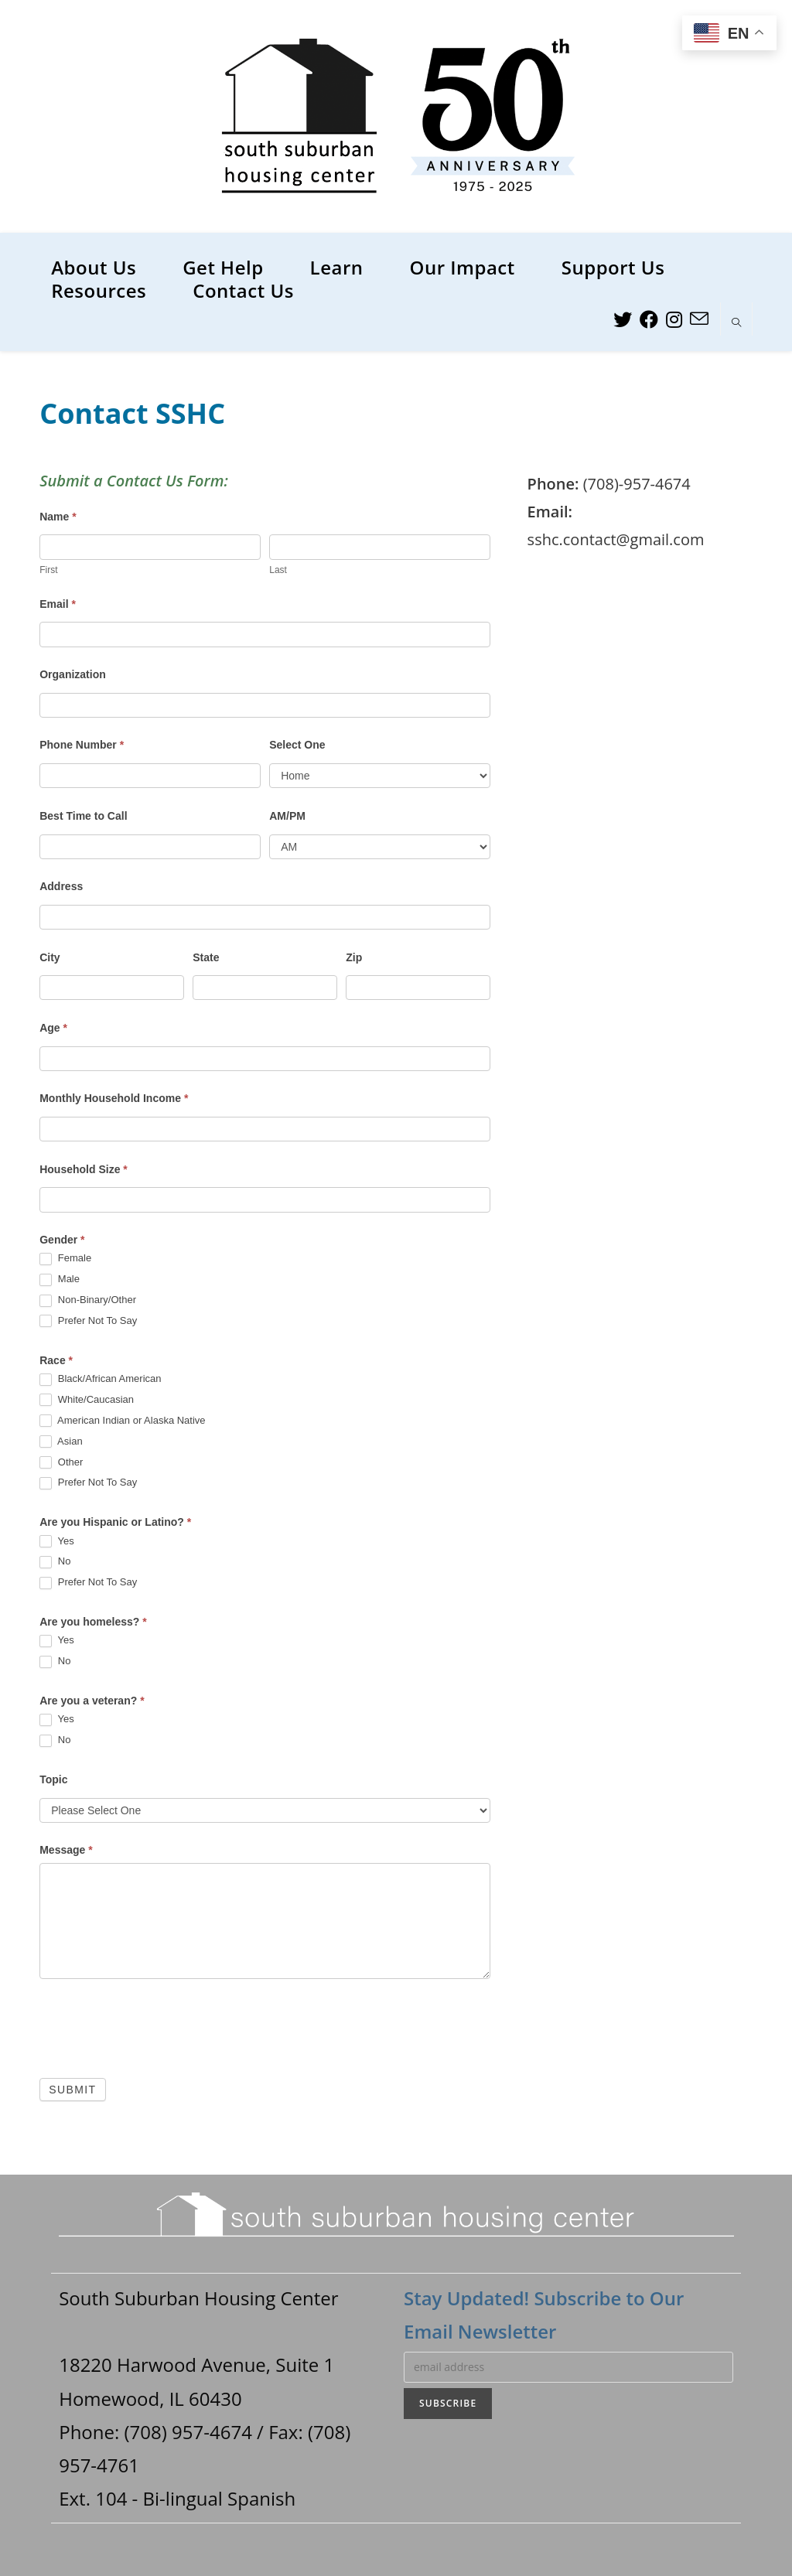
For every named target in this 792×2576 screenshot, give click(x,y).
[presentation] (157, 2024)
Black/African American (100, 1379)
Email (57, 604)
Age (53, 1028)
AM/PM (287, 816)
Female (65, 1258)
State (206, 957)
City (49, 957)
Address (61, 886)
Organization (72, 674)
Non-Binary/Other (87, 1300)
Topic (53, 1779)
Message (66, 1850)
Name (57, 516)
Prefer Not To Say (88, 1321)
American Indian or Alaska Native (122, 1421)
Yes (56, 1541)
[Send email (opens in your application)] (699, 319)
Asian (60, 1441)
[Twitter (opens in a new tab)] (622, 319)
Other (61, 1462)
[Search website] (736, 323)
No (54, 1561)
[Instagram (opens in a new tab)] (674, 319)
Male (59, 1279)
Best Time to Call (83, 816)
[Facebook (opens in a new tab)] (649, 319)
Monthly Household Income (113, 1098)
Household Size (83, 1169)
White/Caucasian (86, 1400)
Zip (354, 957)
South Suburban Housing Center (198, 2298)
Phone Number (81, 745)
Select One (297, 745)
